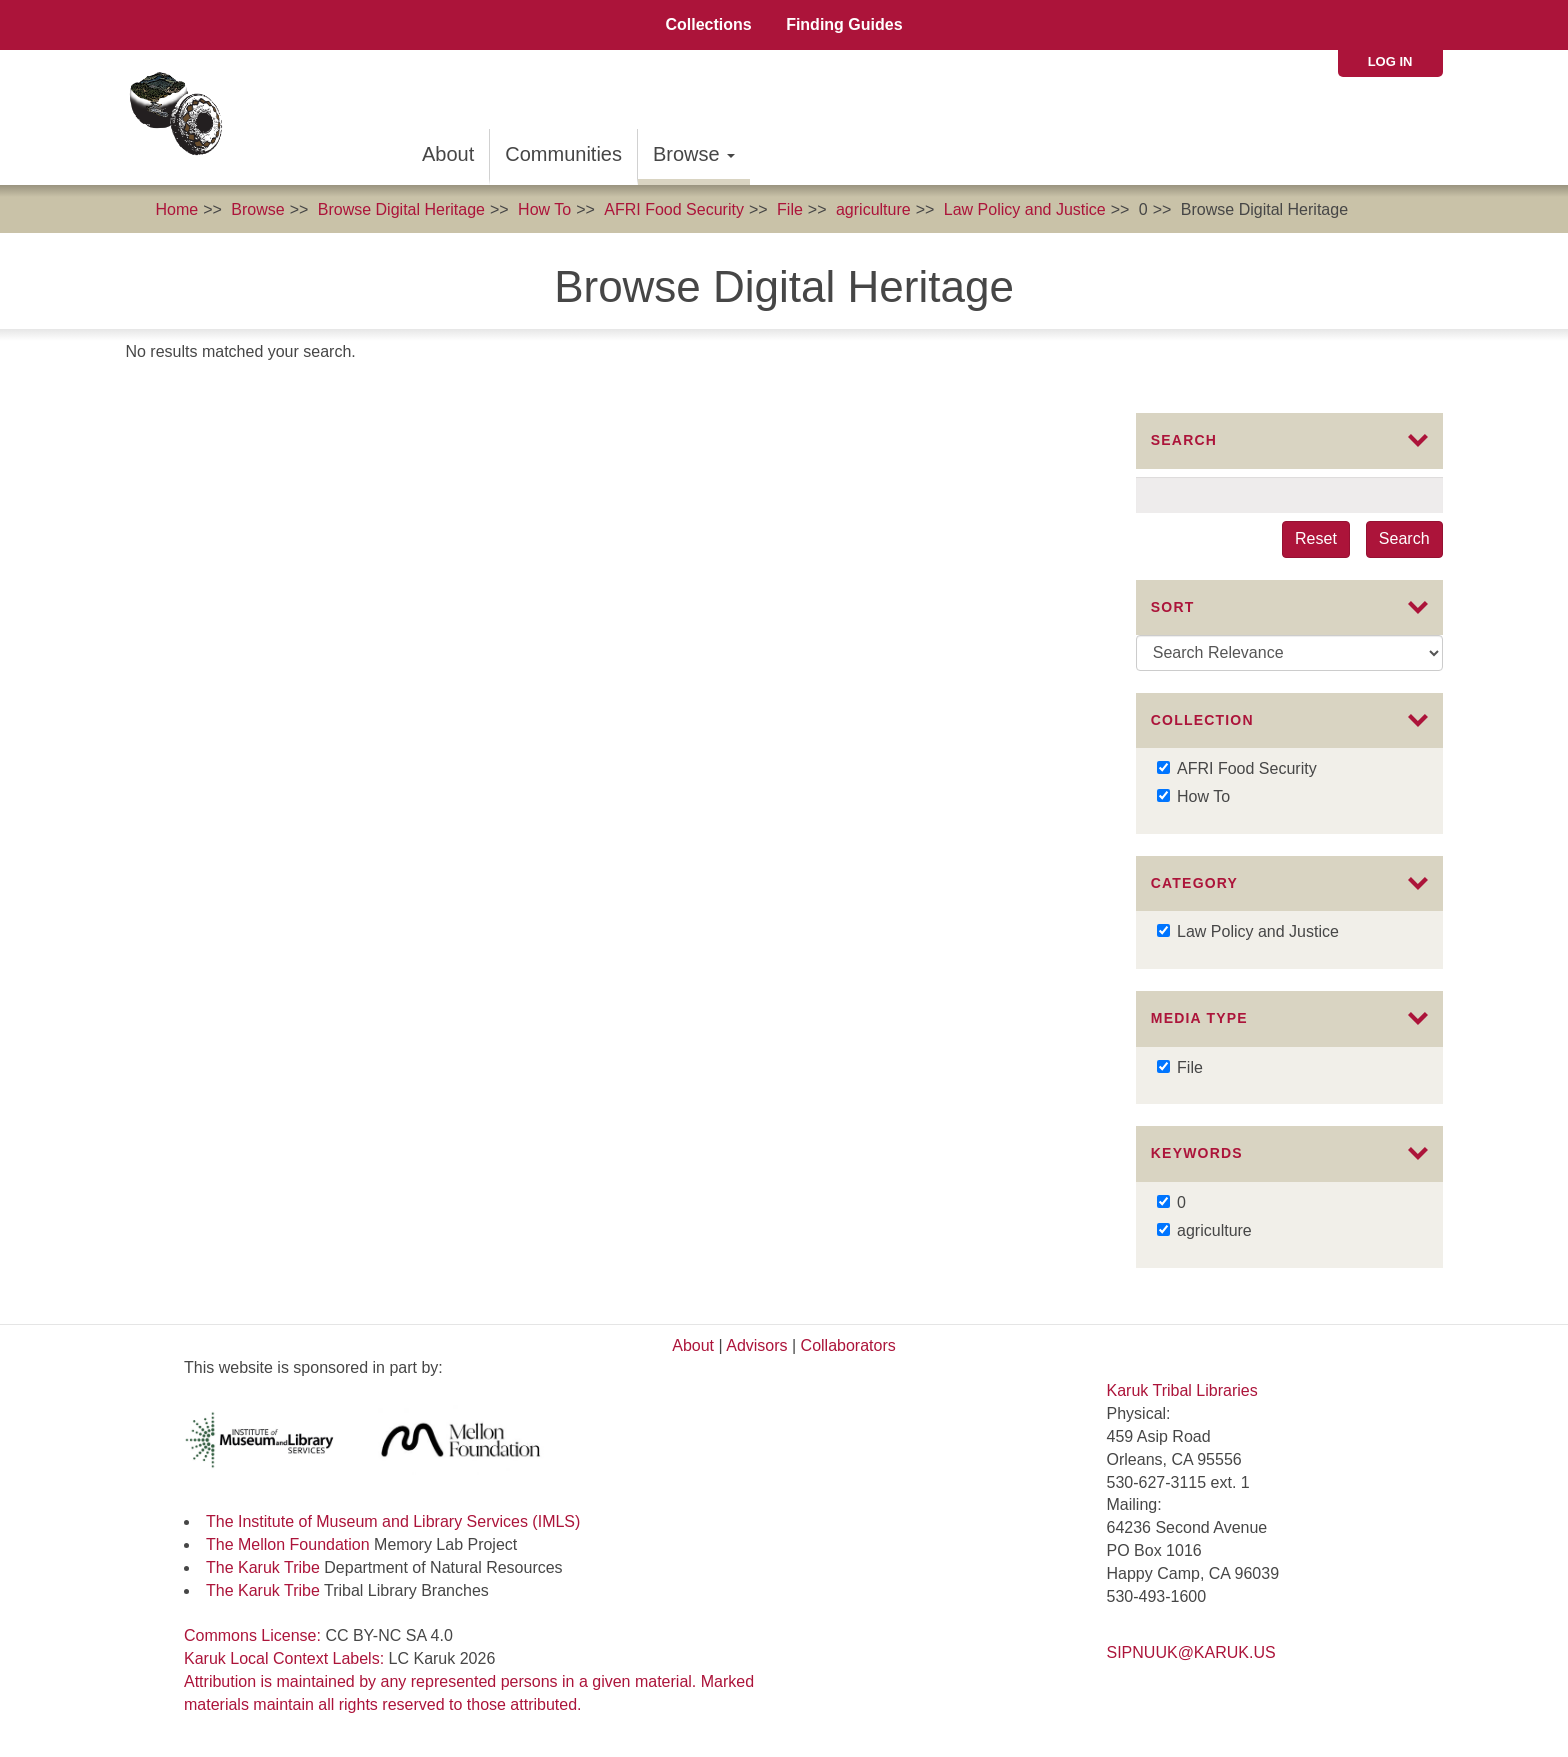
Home (176, 209)
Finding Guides (844, 24)
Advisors (756, 1345)
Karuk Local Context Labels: (286, 1658)
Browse (694, 154)
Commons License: (254, 1635)
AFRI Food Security (674, 209)
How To (544, 209)
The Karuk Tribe (263, 1567)
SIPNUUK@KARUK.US (1191, 1652)
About (448, 154)
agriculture (873, 209)
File (790, 209)
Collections (708, 24)
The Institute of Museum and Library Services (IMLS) (393, 1521)
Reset (1316, 538)
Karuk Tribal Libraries (1182, 1390)
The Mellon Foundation (288, 1544)
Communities (563, 154)
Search (1404, 538)
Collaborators (848, 1345)
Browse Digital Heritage (401, 209)
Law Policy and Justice (1025, 209)
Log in (1390, 61)
